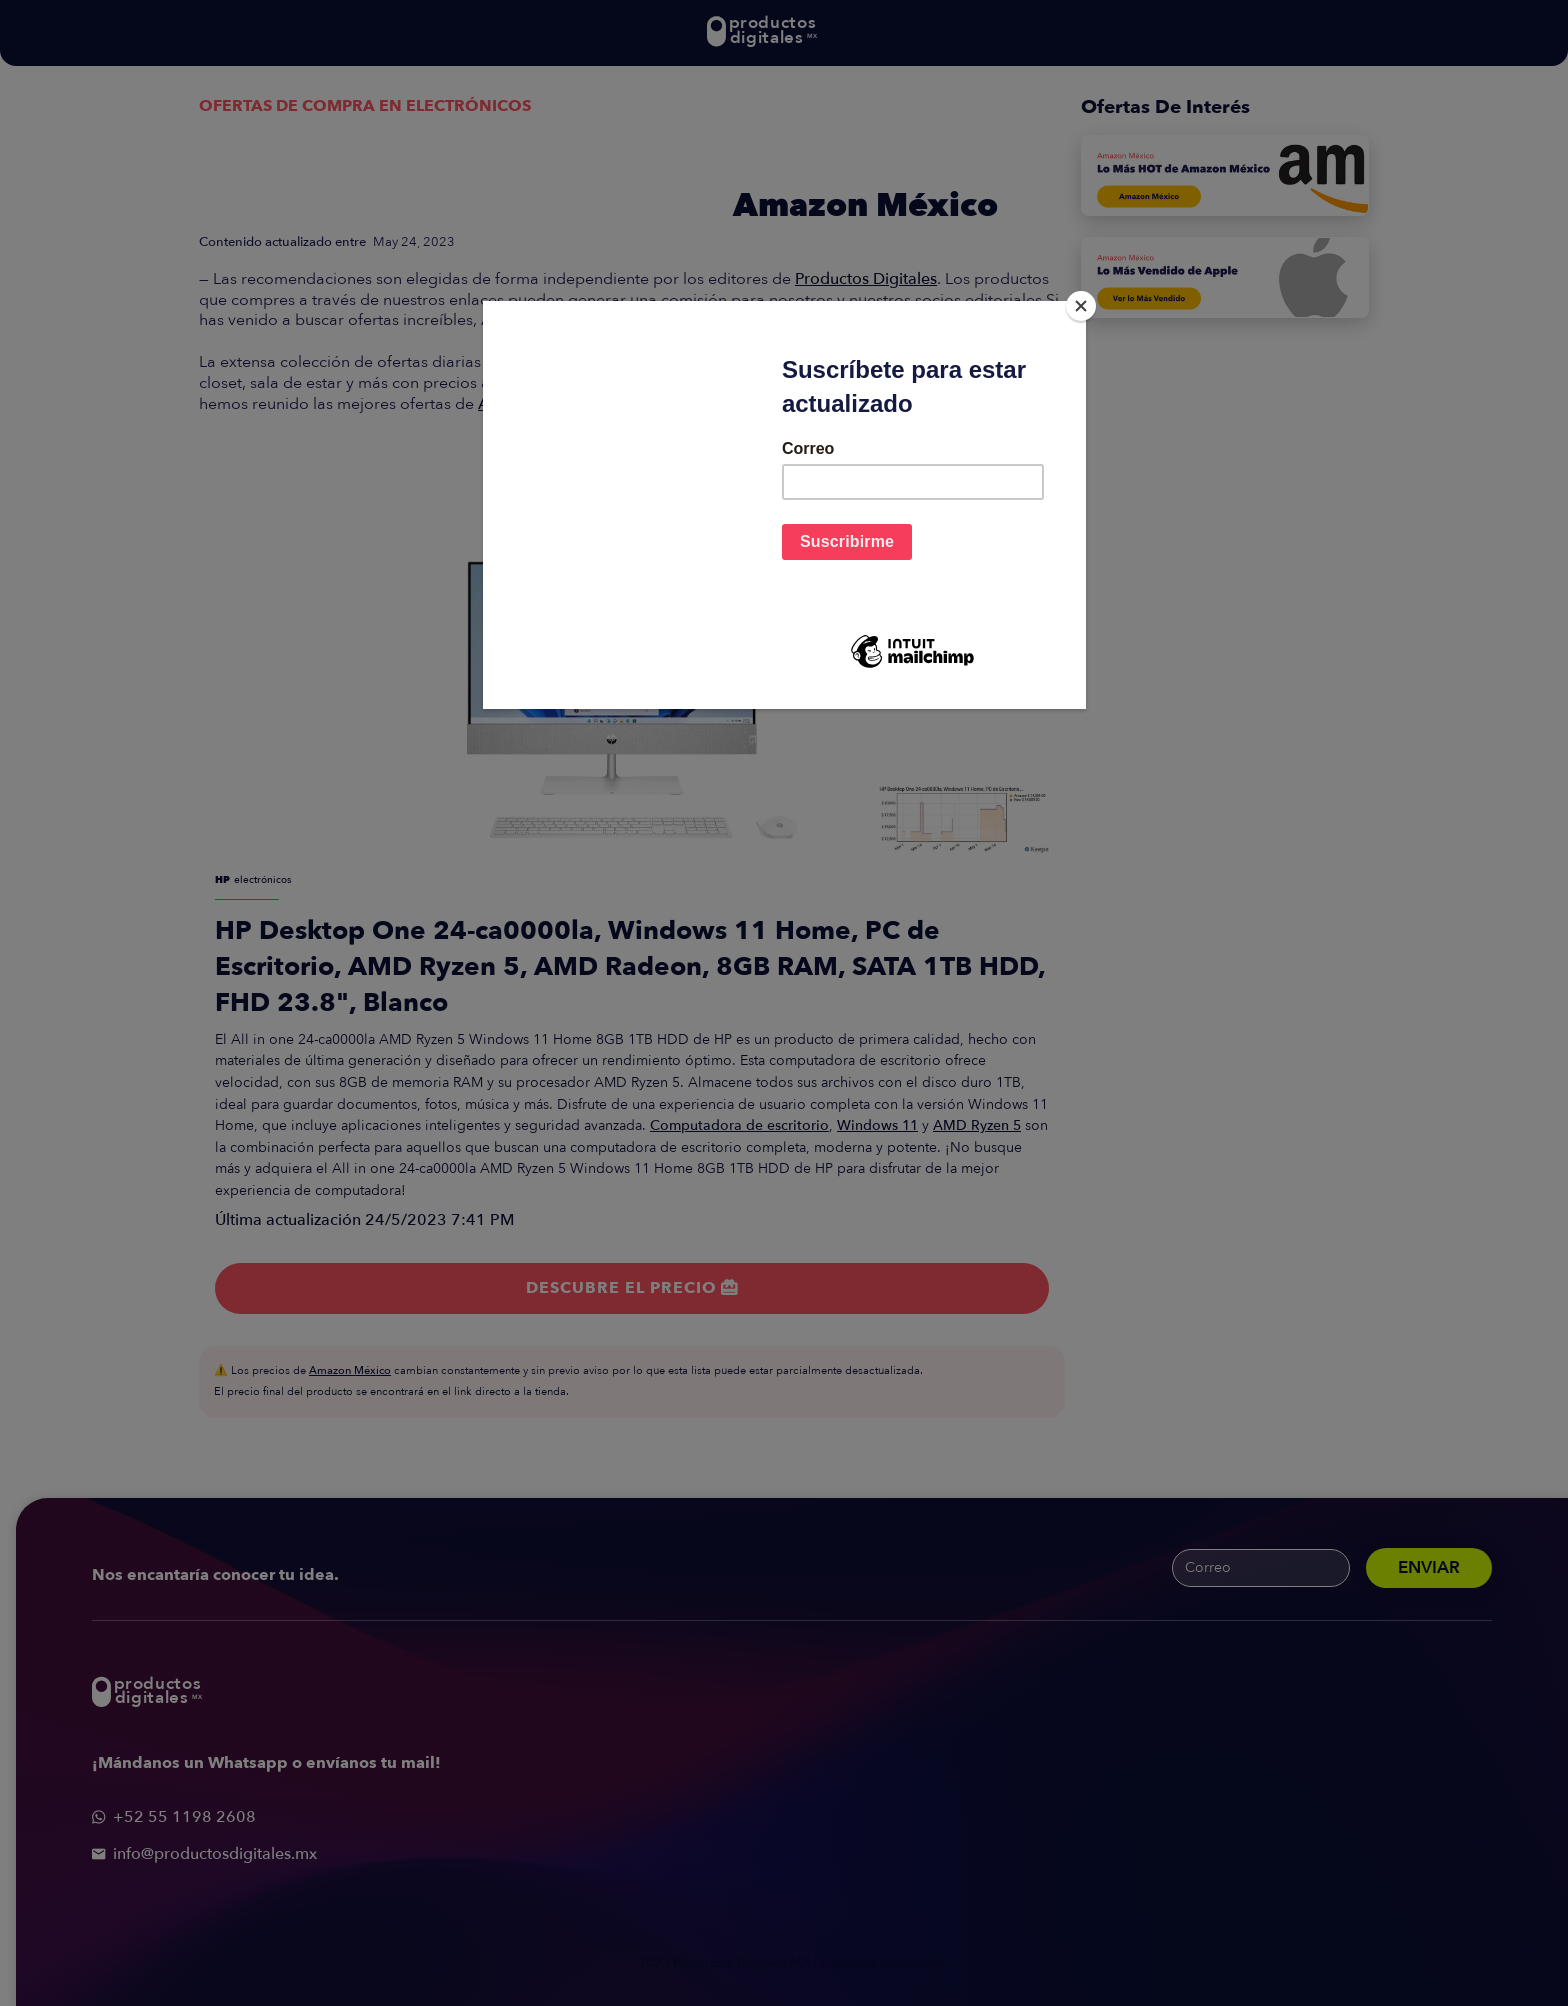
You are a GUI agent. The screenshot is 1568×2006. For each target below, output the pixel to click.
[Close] (1081, 306)
